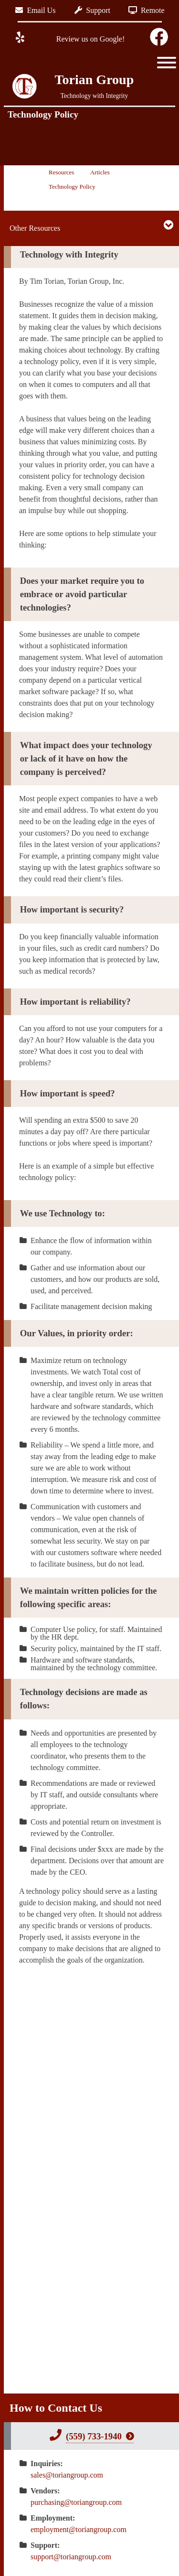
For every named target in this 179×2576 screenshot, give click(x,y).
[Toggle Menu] (166, 62)
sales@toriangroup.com (67, 2475)
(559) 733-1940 (94, 2436)
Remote (146, 10)
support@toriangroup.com (71, 2557)
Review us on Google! (89, 39)
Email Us (35, 10)
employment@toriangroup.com (78, 2529)
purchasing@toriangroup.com (76, 2502)
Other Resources (35, 228)
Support (92, 10)
